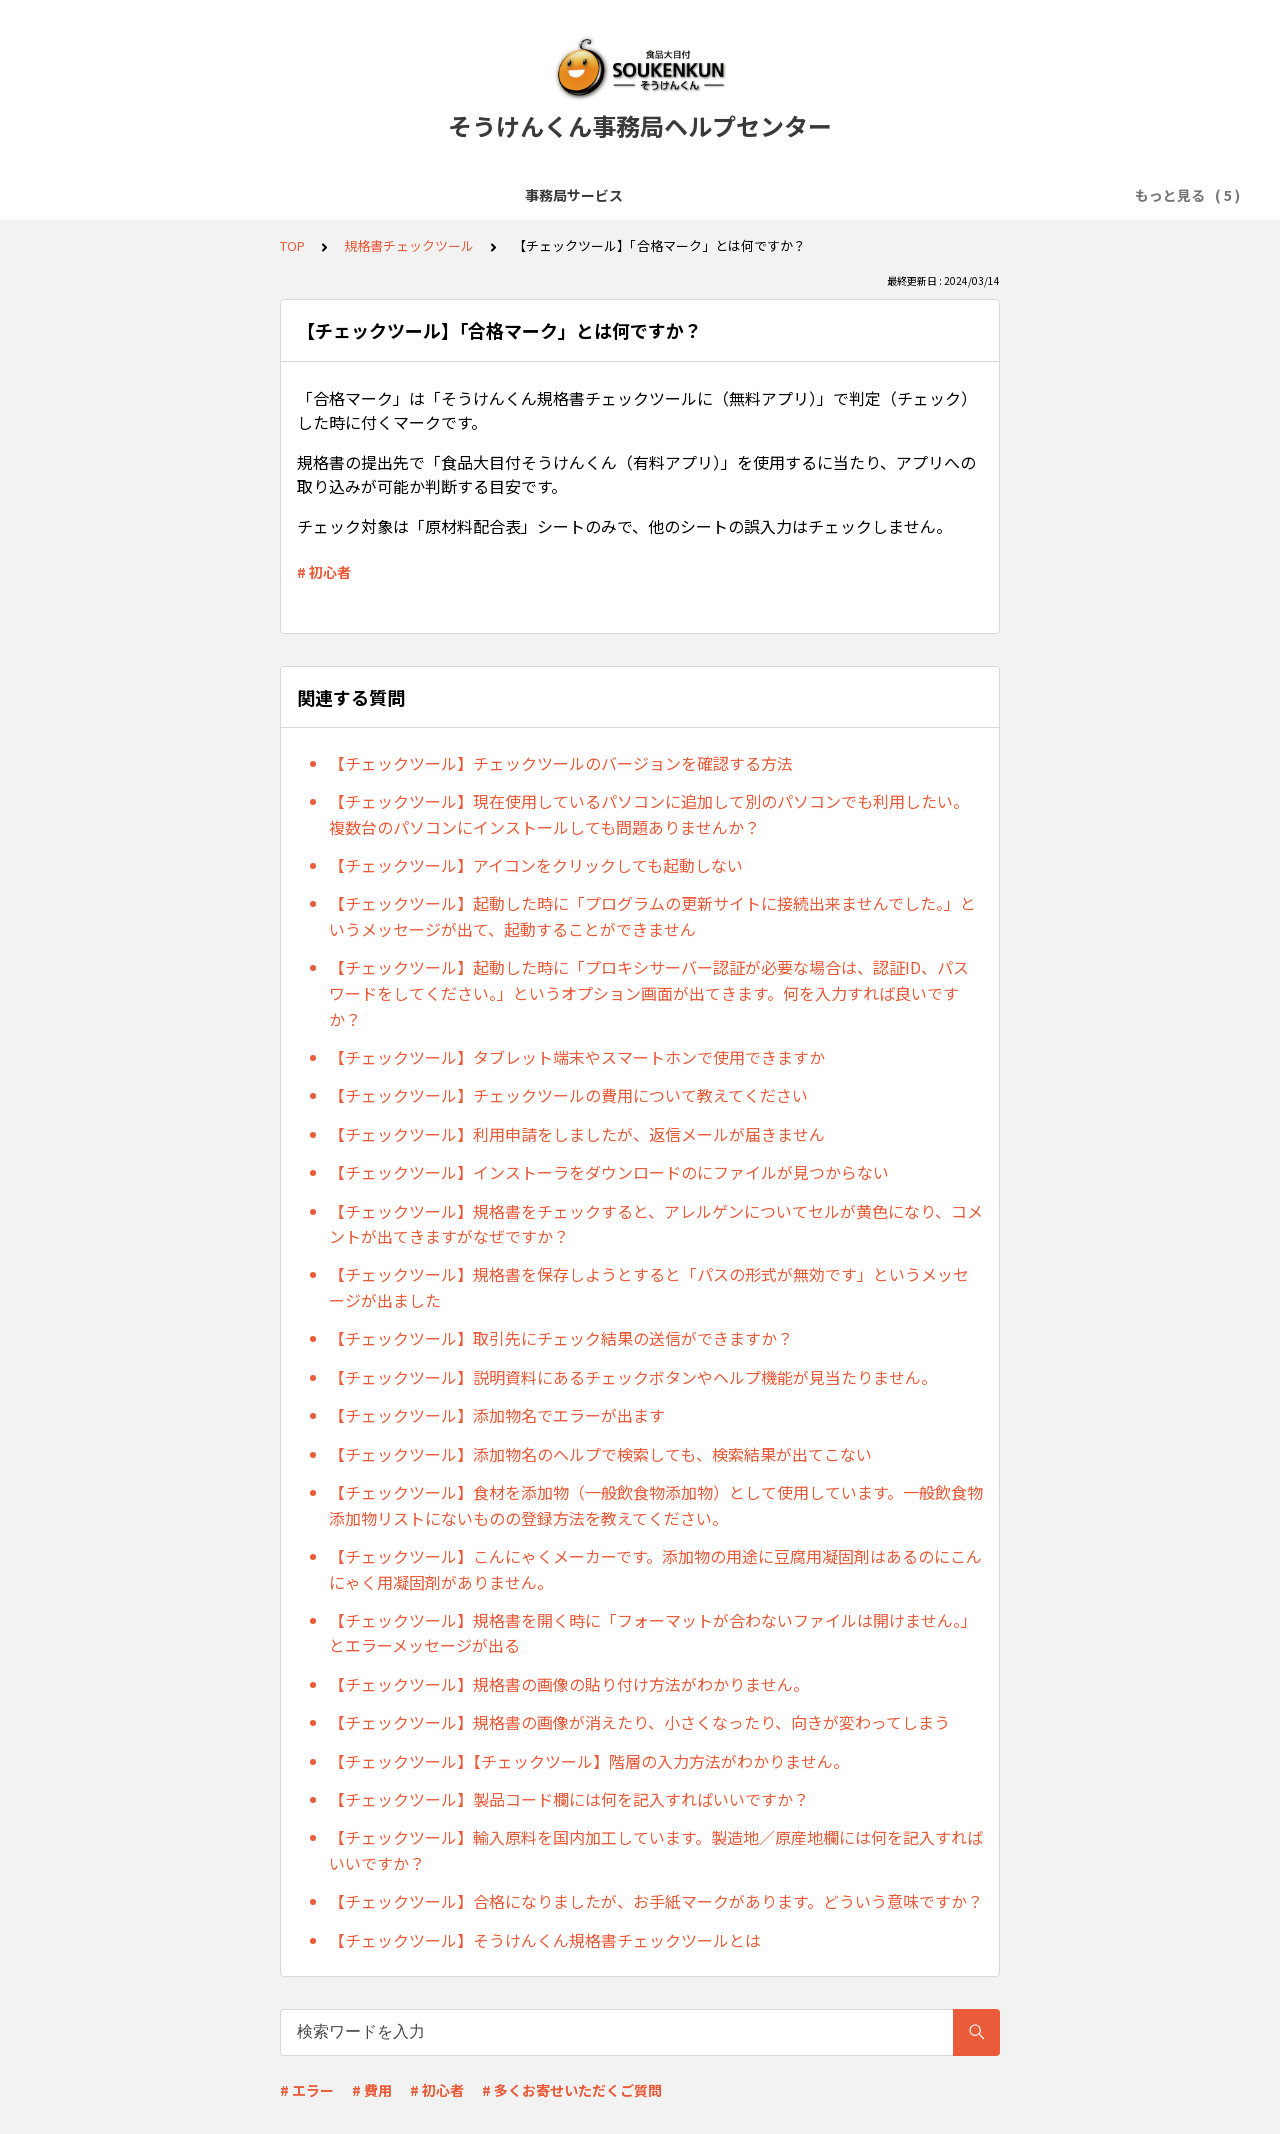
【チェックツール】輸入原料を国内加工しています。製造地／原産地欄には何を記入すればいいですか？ (656, 1850)
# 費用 (372, 2090)
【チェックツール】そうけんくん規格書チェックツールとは (545, 1940)
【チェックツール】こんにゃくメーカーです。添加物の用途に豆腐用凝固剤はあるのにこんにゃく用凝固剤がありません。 (655, 1569)
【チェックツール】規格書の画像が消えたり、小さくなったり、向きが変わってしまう (639, 1722)
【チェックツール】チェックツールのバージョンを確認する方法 (561, 763)
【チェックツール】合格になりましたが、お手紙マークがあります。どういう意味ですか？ (656, 1901)
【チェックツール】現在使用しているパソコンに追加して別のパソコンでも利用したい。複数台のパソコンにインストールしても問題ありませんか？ (649, 814)
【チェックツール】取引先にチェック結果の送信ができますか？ (561, 1338)
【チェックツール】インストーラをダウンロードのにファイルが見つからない (609, 1172)
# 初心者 (324, 572)
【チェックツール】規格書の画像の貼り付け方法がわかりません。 (569, 1684)
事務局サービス (203, 195)
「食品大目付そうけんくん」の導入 (392, 195)
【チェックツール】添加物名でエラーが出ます (497, 1415)
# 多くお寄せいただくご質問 (572, 2090)
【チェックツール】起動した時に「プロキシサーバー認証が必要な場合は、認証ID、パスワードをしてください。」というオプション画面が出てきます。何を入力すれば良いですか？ (649, 992)
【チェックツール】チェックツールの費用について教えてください (568, 1095)
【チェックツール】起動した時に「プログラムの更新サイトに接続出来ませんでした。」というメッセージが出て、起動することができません (652, 916)
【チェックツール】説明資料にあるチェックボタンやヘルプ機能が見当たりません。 (633, 1377)
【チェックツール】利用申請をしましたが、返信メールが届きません (577, 1134)
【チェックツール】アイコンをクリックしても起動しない (536, 865)
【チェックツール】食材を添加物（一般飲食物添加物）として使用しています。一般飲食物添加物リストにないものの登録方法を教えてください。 (656, 1505)
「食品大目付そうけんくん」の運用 (644, 195)
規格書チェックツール (924, 195)
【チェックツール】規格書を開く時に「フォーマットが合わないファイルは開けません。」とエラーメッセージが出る (653, 1633)
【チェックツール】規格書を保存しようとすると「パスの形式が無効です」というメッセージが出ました (649, 1287)
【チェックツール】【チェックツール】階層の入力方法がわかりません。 (589, 1761)
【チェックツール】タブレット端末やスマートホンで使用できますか (577, 1057)
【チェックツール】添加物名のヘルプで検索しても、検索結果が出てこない (600, 1454)
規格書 (805, 195)
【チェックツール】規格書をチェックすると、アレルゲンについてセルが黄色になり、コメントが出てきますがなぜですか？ (656, 1224)
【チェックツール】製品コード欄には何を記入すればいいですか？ (569, 1799)
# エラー (307, 2090)
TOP (292, 245)
